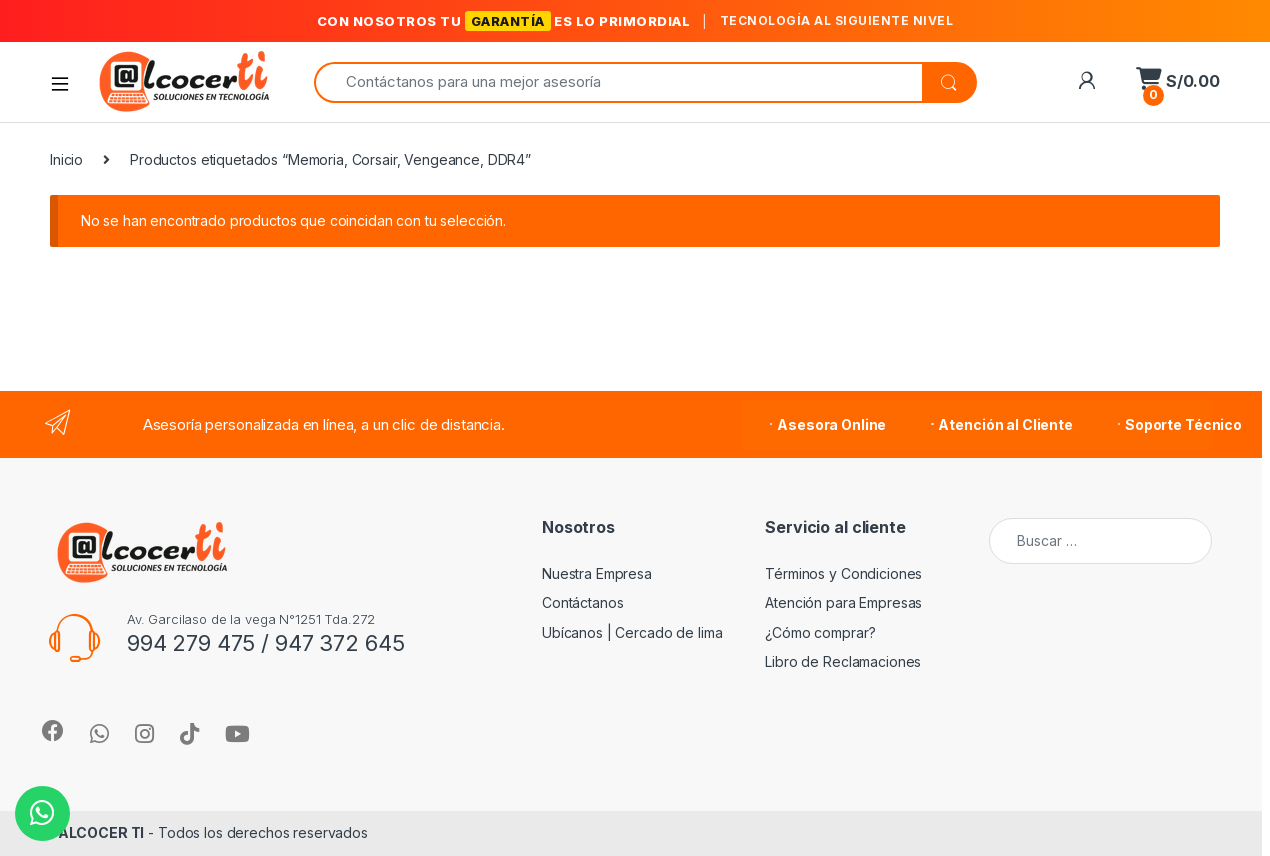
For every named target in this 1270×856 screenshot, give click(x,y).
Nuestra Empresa (597, 573)
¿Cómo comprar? (820, 632)
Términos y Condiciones (843, 573)
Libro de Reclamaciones (843, 661)
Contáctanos (582, 602)
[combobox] (618, 82)
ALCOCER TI (101, 832)
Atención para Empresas (843, 602)
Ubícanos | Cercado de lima (632, 632)
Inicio (66, 159)
